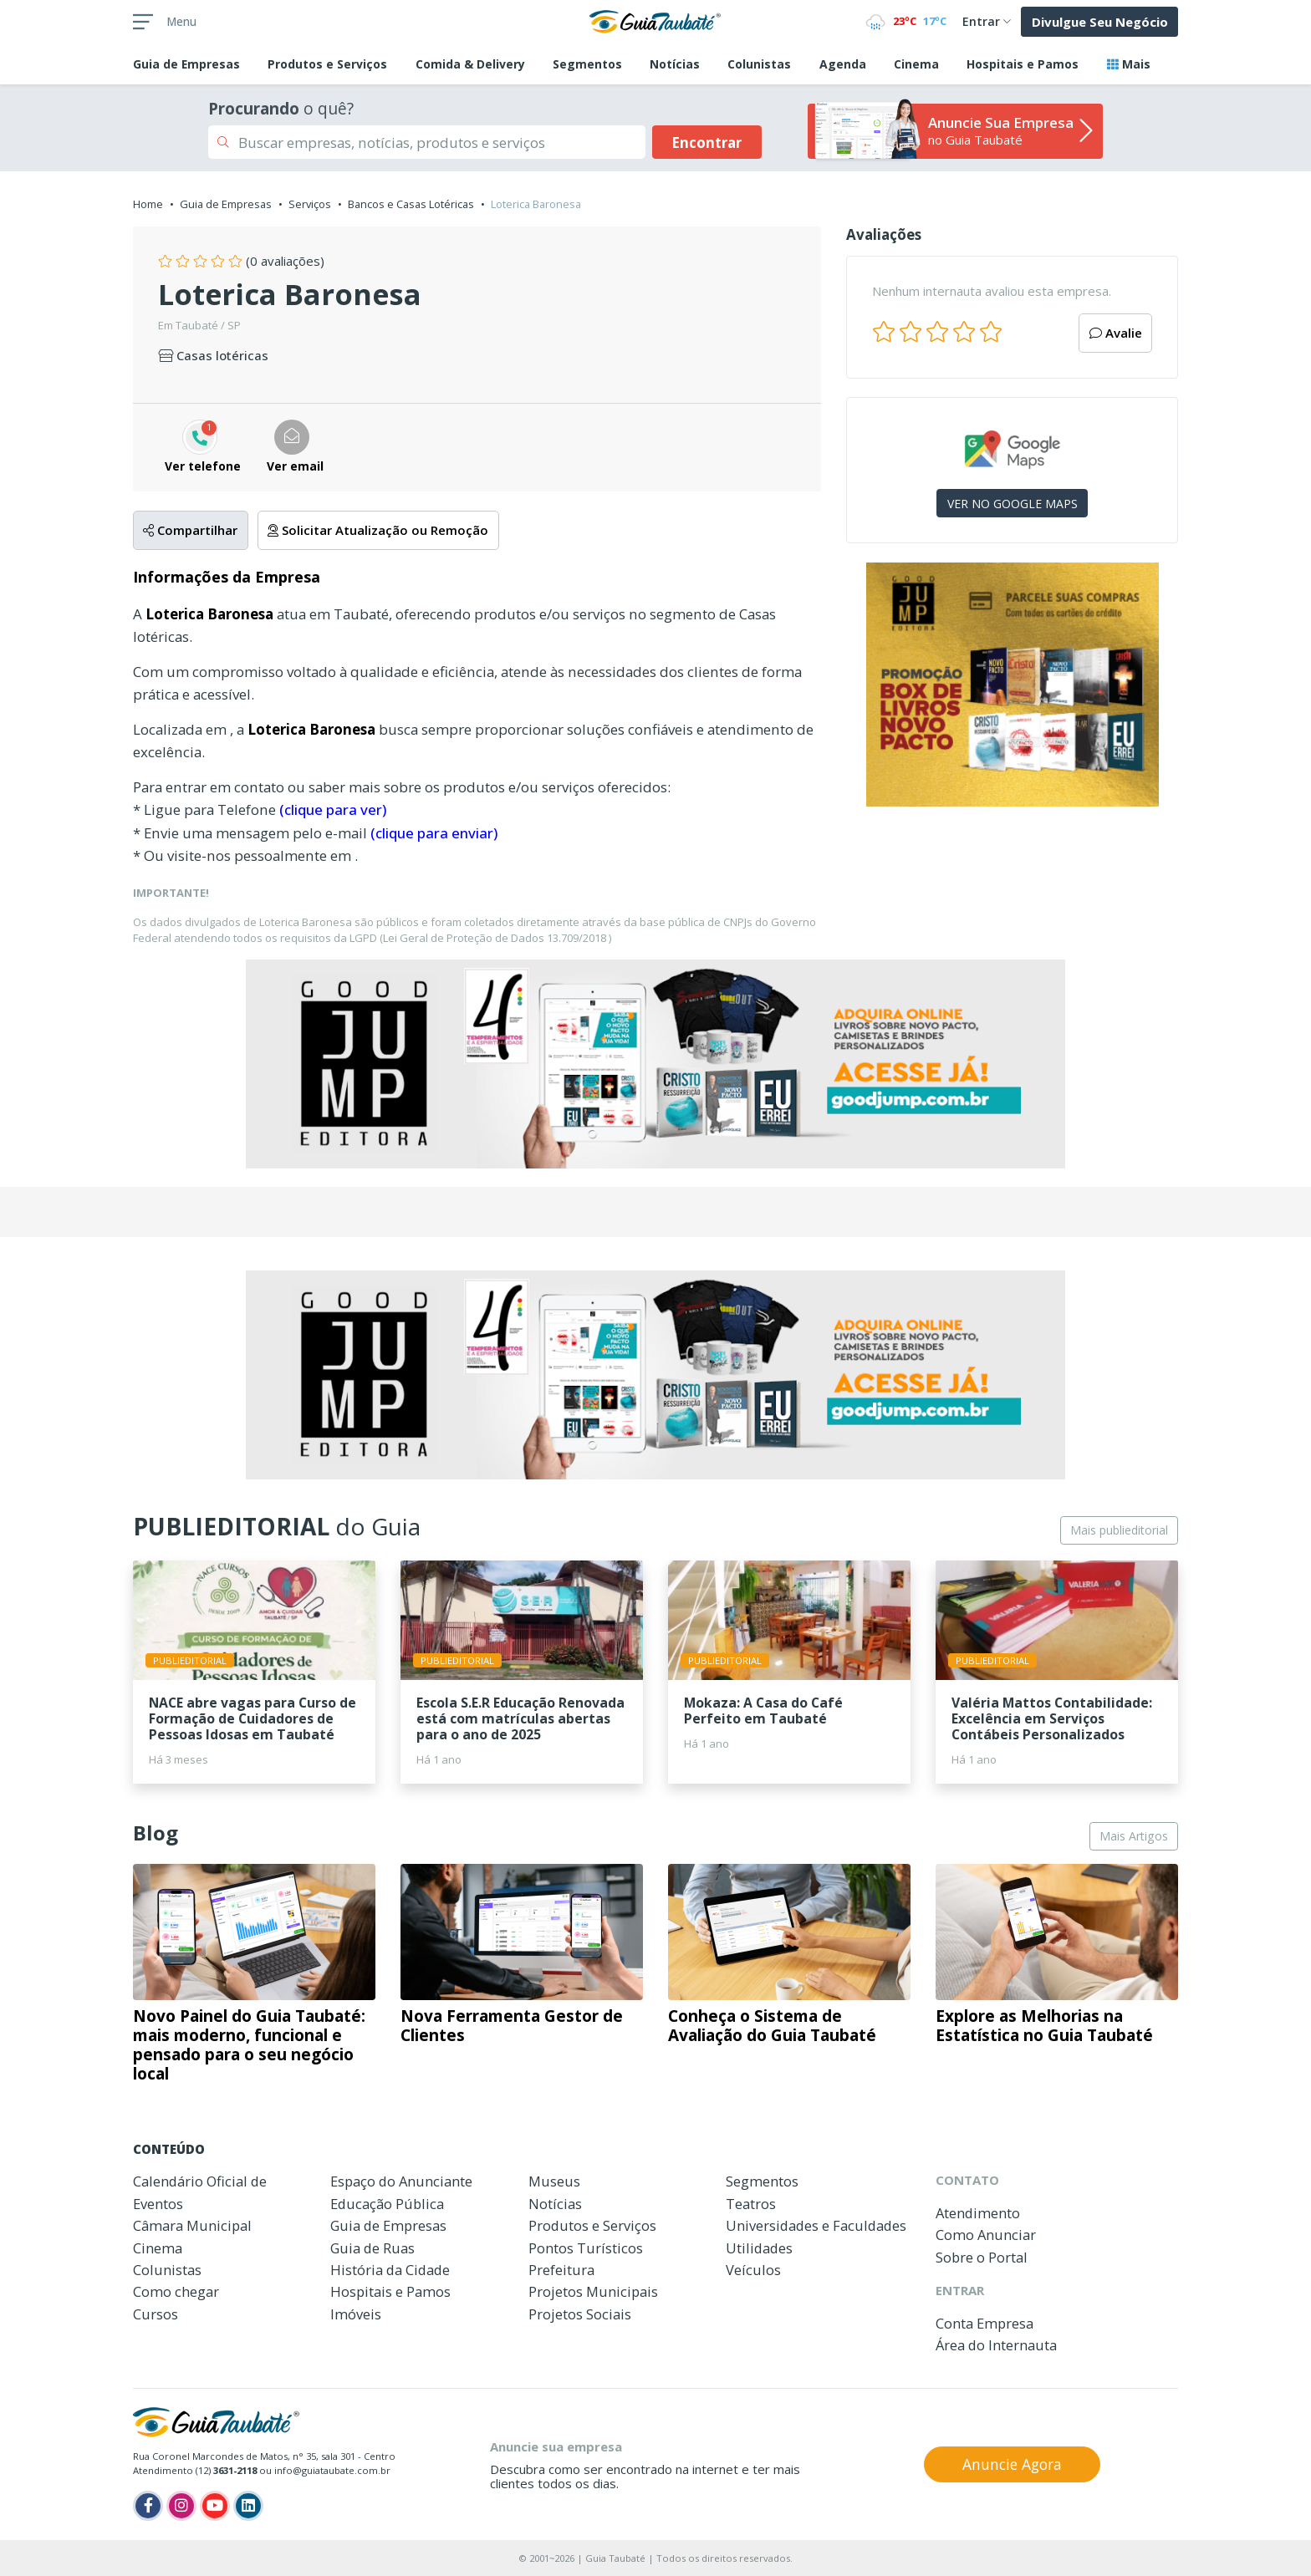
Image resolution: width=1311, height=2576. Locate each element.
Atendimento (978, 2212)
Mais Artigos (1133, 1836)
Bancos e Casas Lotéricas (411, 203)
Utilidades (759, 2248)
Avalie (1115, 332)
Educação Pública (387, 2203)
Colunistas (759, 64)
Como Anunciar (986, 2234)
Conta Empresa (984, 2323)
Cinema (916, 64)
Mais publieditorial (1119, 1530)
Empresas (186, 64)
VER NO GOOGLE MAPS (1012, 504)
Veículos (753, 2269)
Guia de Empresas (226, 203)
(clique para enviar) (433, 833)
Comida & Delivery (470, 64)
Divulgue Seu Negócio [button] (1100, 21)
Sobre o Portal (982, 2257)
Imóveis (355, 2314)
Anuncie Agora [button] (1012, 2464)
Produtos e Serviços (327, 64)
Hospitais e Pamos (1023, 64)
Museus (554, 2181)
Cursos (155, 2314)
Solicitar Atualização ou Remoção (378, 530)
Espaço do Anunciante (401, 2181)
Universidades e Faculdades (816, 2225)
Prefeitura (561, 2269)
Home (148, 203)
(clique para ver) (332, 809)
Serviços (309, 203)
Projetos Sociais (579, 2314)
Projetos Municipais (593, 2291)
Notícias (675, 64)
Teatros (751, 2203)
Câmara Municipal (192, 2225)
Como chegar (176, 2291)
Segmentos (587, 64)
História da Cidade (390, 2269)
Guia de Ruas (372, 2248)
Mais (1128, 64)
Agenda (842, 64)
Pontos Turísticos (585, 2248)
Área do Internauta (996, 2345)
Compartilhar (190, 530)
